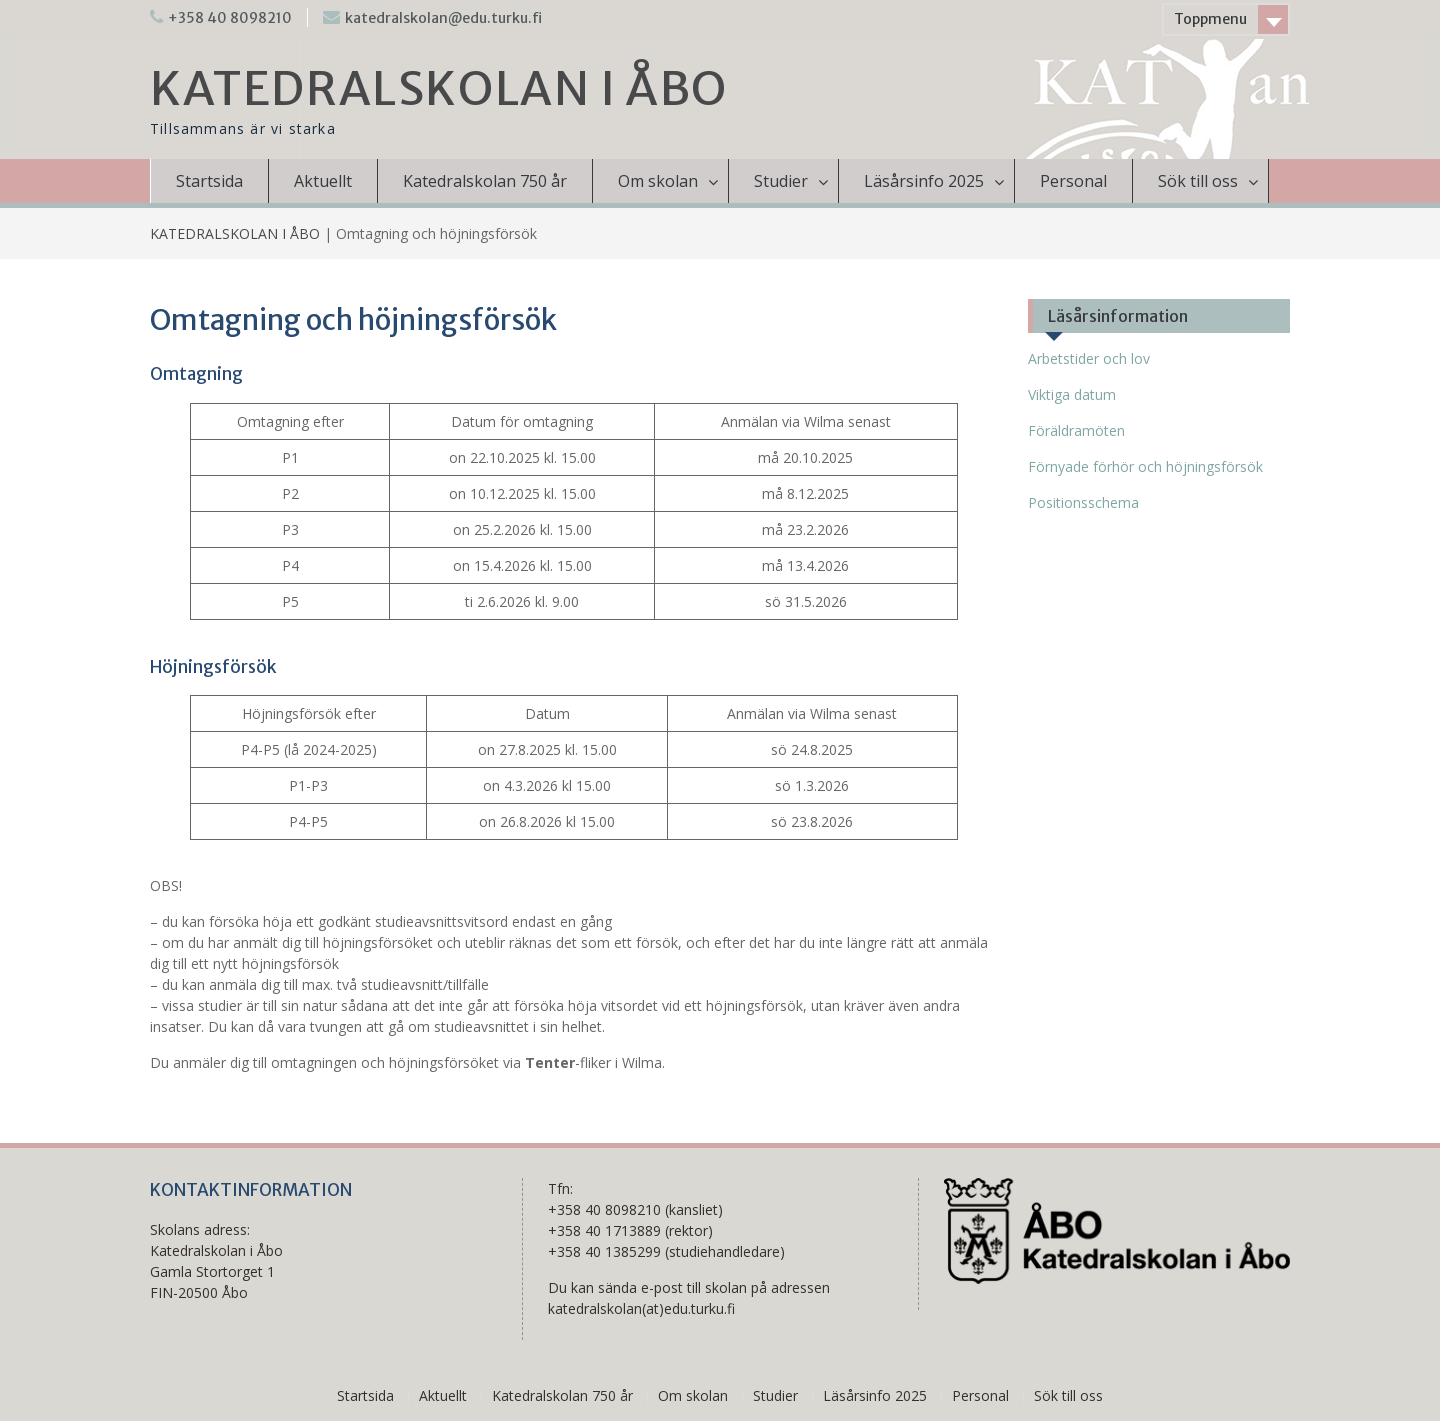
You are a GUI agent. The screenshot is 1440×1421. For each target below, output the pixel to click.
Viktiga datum (1072, 394)
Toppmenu (1210, 19)
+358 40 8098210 (230, 18)
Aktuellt (323, 181)
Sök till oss (1198, 181)
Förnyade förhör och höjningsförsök (1145, 466)
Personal (1073, 181)
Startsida (209, 181)
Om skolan (658, 181)
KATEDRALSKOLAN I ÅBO (439, 89)
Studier (781, 181)
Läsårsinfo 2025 (924, 181)
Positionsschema (1083, 502)
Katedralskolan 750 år (485, 181)
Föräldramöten (1076, 430)
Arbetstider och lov (1089, 358)
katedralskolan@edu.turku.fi (443, 18)
